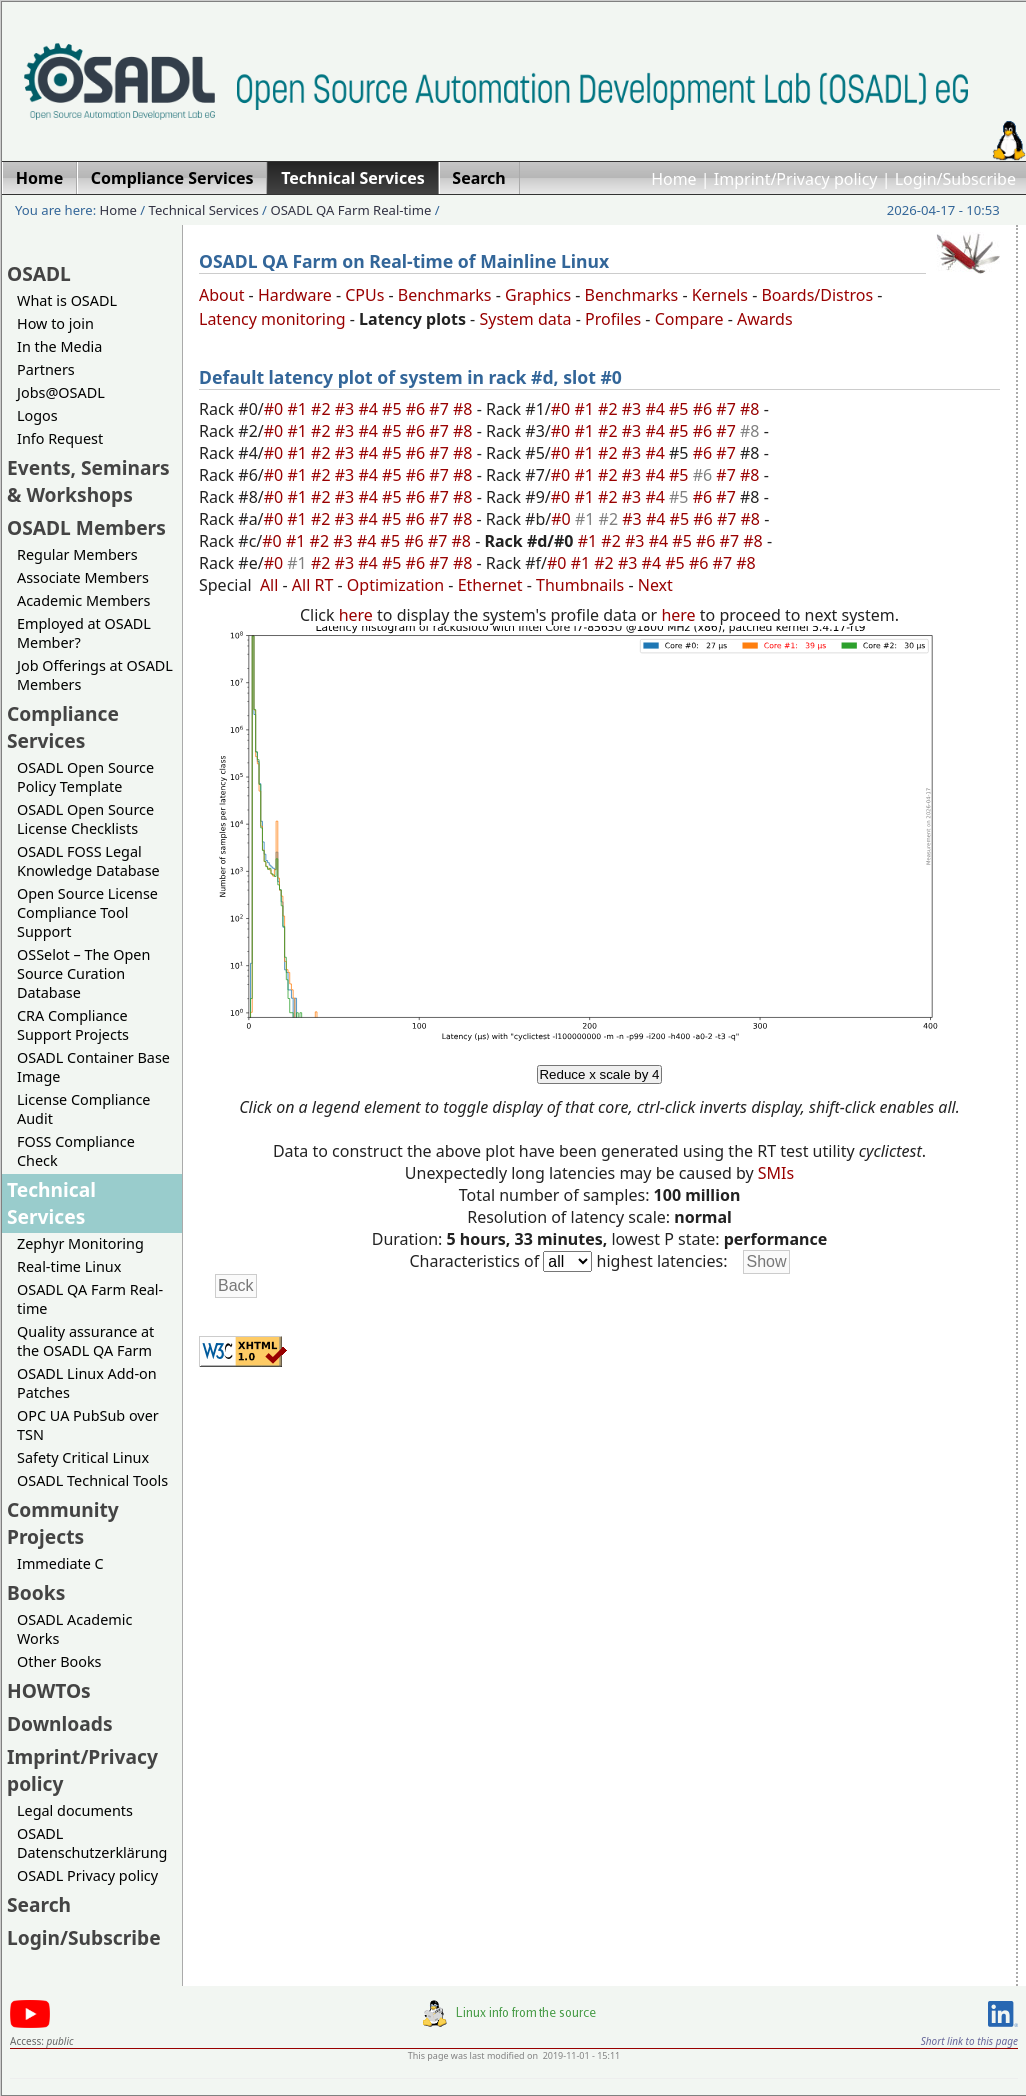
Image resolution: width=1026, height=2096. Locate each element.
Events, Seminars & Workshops (88, 481)
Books (36, 1592)
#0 (276, 409)
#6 (418, 409)
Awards (765, 319)
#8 (465, 409)
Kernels (720, 295)
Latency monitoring (272, 319)
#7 (441, 409)
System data (525, 319)
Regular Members (77, 554)
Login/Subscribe (955, 179)
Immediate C (60, 1563)
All (269, 585)
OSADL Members (86, 527)
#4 (370, 409)
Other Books (59, 1661)
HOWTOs (49, 1690)
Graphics (538, 295)
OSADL (39, 273)
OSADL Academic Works (74, 1629)
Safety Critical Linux (83, 1457)
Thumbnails (580, 585)
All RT (313, 585)
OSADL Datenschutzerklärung (92, 1843)
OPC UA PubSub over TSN (88, 1425)
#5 (394, 409)
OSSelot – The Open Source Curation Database (83, 973)
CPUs (364, 295)
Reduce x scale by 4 (599, 1074)
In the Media (59, 346)
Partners (46, 369)
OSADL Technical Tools (92, 1480)
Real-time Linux (69, 1266)
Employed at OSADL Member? (84, 633)
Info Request (60, 438)
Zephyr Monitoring (80, 1243)
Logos (37, 415)
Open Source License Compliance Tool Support (87, 912)
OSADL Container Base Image (93, 1067)
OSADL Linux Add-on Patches (87, 1383)
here (356, 615)
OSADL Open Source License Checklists (85, 819)
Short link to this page (969, 2041)
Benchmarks (445, 295)
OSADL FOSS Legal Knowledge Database (88, 861)
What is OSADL (67, 300)
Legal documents (75, 1810)
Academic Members (83, 600)
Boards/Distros (817, 295)
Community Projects (63, 1523)
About (221, 295)
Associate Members (83, 577)
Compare (689, 319)
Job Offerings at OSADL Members (95, 675)
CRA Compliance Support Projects (73, 1025)
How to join (55, 323)
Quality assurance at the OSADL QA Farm (85, 1341)
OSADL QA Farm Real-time (350, 210)
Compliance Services (63, 727)
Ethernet (490, 585)
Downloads (60, 1723)
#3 (347, 409)
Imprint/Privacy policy (796, 179)
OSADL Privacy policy (87, 1875)
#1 (299, 409)
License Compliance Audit (83, 1109)
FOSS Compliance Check (76, 1151)
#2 (323, 409)
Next (655, 585)
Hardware (295, 295)
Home (674, 179)
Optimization (395, 585)
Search (39, 1904)
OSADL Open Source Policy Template (85, 777)
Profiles (613, 319)
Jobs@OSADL (61, 392)
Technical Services (204, 210)
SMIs (776, 1173)
